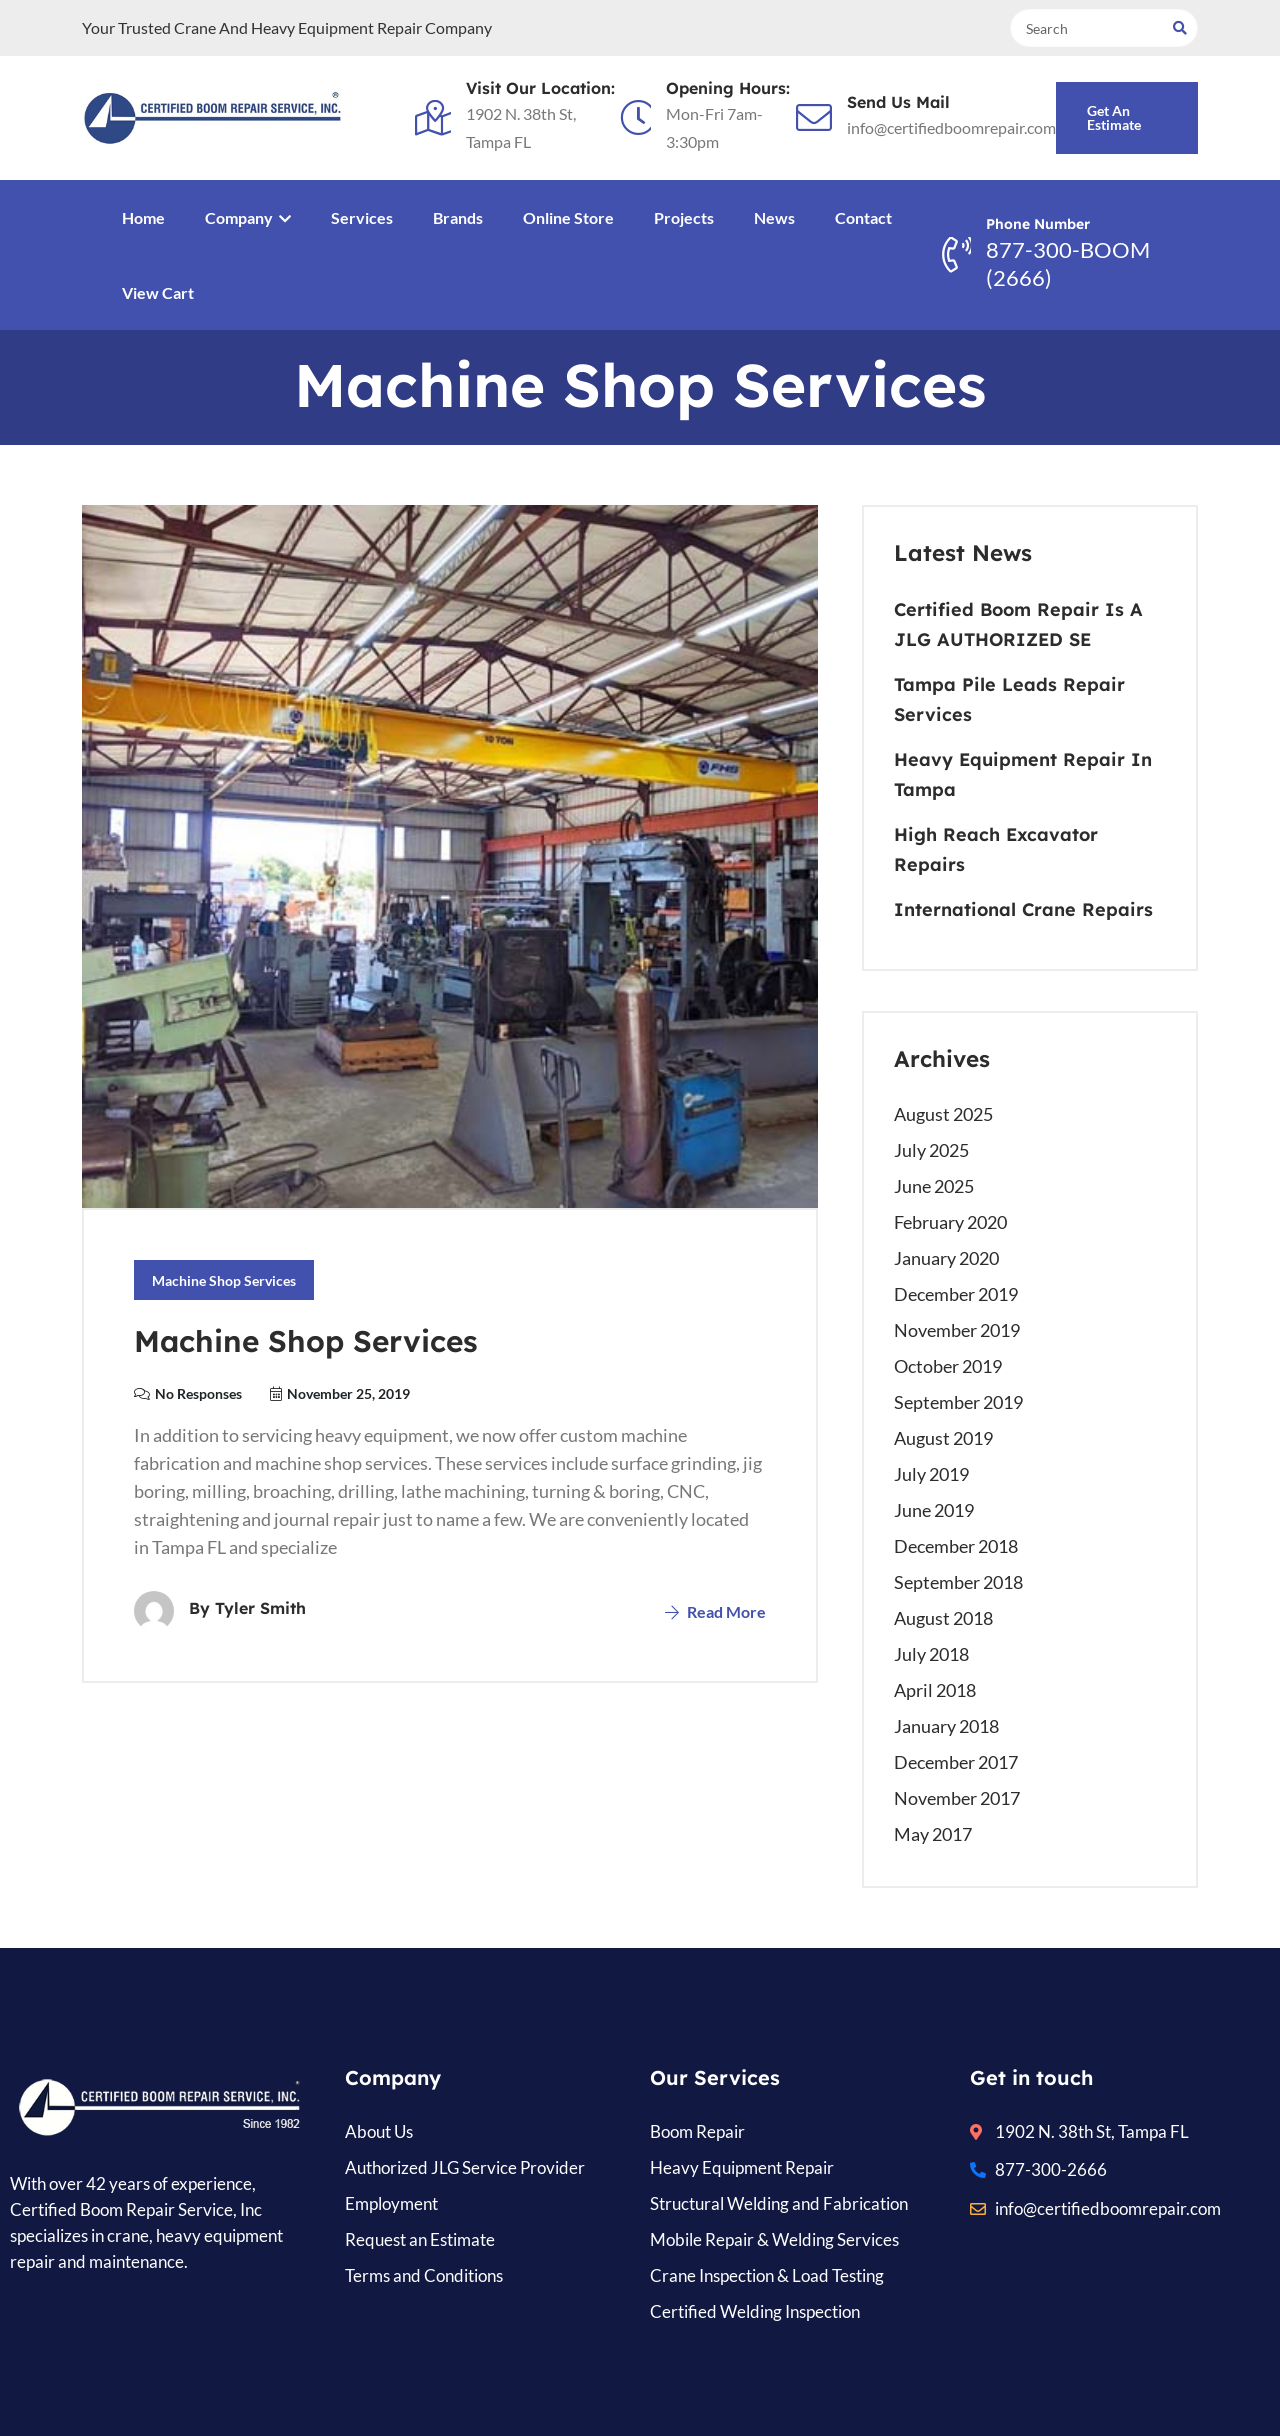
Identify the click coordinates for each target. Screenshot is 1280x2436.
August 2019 (943, 1438)
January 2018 (946, 1726)
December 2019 (956, 1294)
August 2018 (943, 1618)
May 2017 (933, 1834)
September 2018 (958, 1582)
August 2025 (943, 1114)
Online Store (568, 217)
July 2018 (931, 1654)
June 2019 (934, 1510)
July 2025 (931, 1150)
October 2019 (948, 1366)
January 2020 (946, 1258)
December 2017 (956, 1762)
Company (248, 217)
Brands (458, 217)
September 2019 (958, 1402)
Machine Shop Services (224, 1280)
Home (143, 217)
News (774, 217)
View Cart (158, 292)
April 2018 (935, 1690)
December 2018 (956, 1546)
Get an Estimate (1114, 117)
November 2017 (957, 1798)
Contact (863, 217)
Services (362, 217)
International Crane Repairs (1023, 909)
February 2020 (950, 1222)
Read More (715, 1611)
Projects (684, 217)
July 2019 (931, 1474)
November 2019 (957, 1330)
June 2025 (934, 1186)
